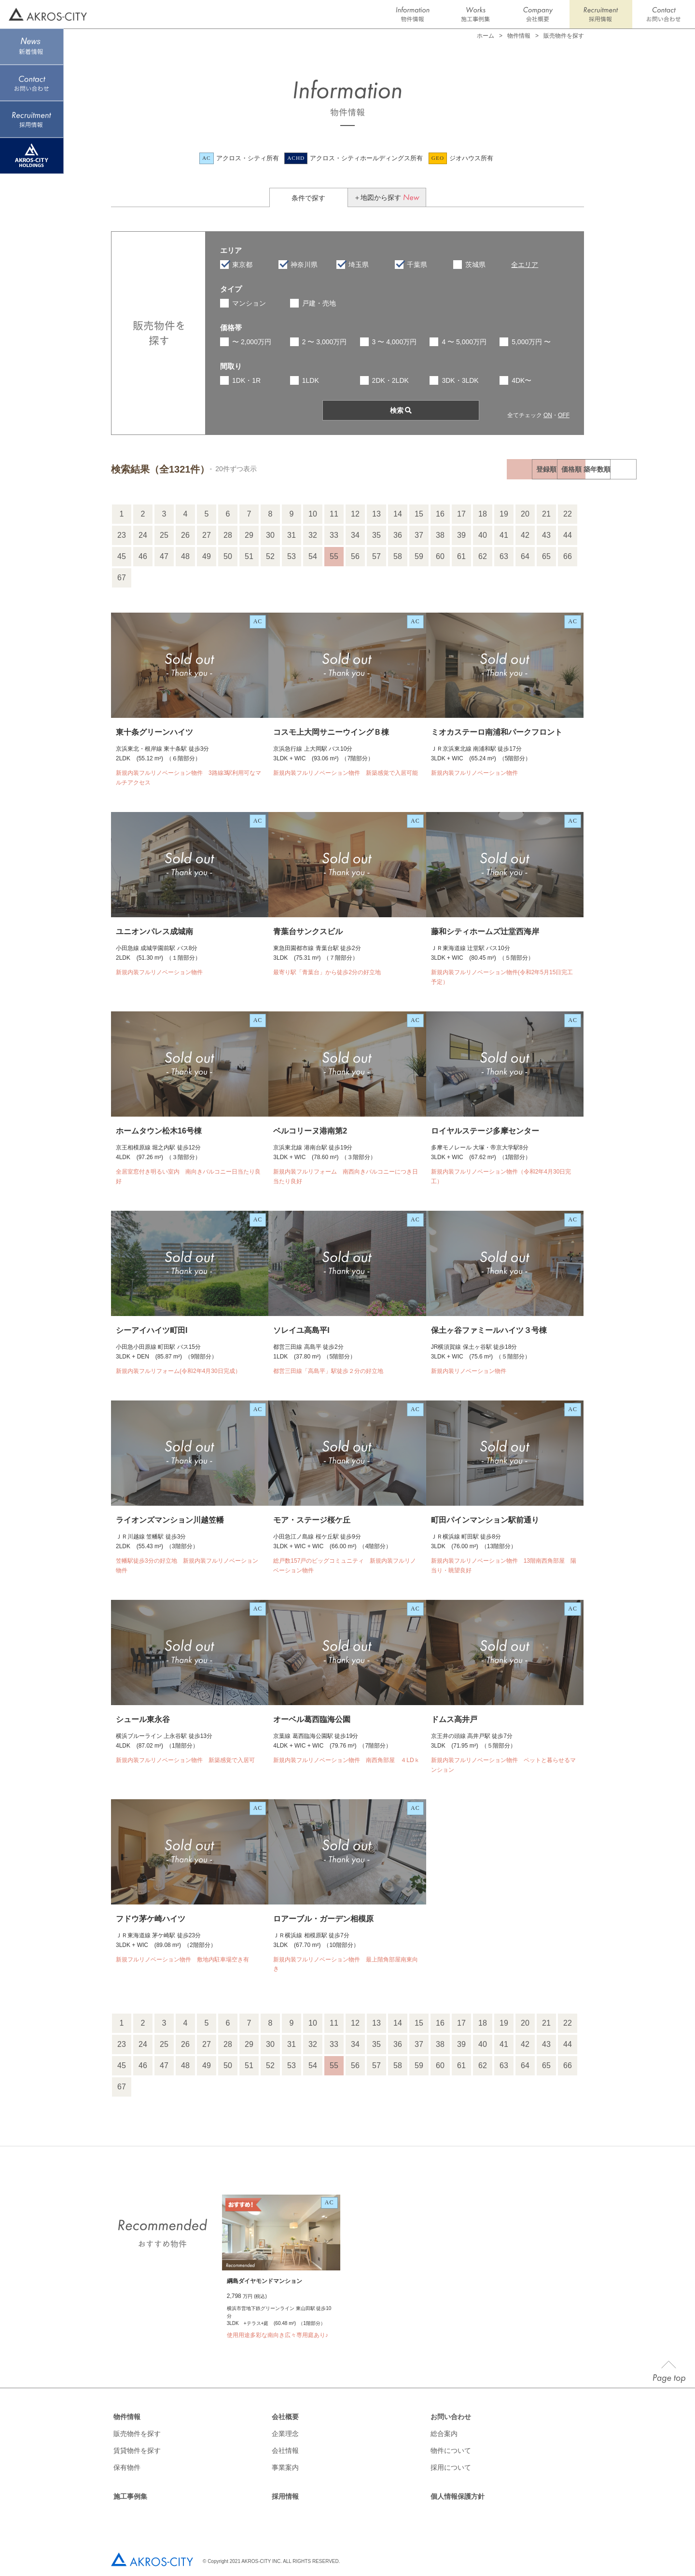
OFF (564, 415)
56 (355, 556)
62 (482, 556)
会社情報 (285, 2450)
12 (355, 514)
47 (164, 556)
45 (121, 556)
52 (270, 556)
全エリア (524, 264)
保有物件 (126, 2467)
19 (504, 514)
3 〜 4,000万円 (394, 342)
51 (249, 556)
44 (567, 535)
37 (419, 535)
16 (440, 514)
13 (376, 514)
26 (185, 535)
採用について (451, 2467)
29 (249, 535)
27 (206, 535)
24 (143, 535)
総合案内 (444, 2433)
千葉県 (417, 264)
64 (525, 556)
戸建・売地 (319, 303)
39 (461, 535)
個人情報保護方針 (458, 2496)
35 (376, 535)
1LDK (310, 380)
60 (440, 556)
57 (376, 556)
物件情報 (126, 2417)
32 (312, 535)
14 (397, 514)
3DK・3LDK (460, 380)
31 (291, 535)
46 (143, 556)
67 (121, 578)
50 (227, 556)
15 (419, 514)
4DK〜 (521, 380)
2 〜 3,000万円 (324, 342)
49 (206, 556)
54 (312, 556)
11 (334, 514)
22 (567, 514)
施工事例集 (130, 2496)
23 (121, 535)
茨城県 (475, 264)
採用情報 (285, 2496)
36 (397, 535)
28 (227, 535)
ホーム (485, 35)
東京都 (242, 264)
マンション (249, 303)
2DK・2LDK (390, 380)
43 (546, 535)
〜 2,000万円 (251, 342)
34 (355, 535)
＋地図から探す (386, 197)
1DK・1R (246, 380)
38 (440, 535)
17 (461, 514)
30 (270, 535)
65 (546, 556)
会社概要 (285, 2417)
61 (461, 556)
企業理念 (285, 2433)
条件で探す (308, 198)
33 (334, 535)
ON (547, 415)
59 (419, 556)
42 (525, 535)
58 (397, 556)
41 (504, 535)
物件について (451, 2450)
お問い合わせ (451, 2417)
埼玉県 (358, 264)
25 (164, 535)
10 (312, 514)
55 (334, 556)
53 (291, 556)
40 (482, 535)
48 (185, 556)
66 (567, 556)
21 (546, 514)
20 (525, 514)
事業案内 (285, 2467)
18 (482, 514)
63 (504, 556)
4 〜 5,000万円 (464, 342)
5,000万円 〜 (531, 342)
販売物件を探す (137, 2433)
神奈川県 (304, 264)
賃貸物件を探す (137, 2450)
